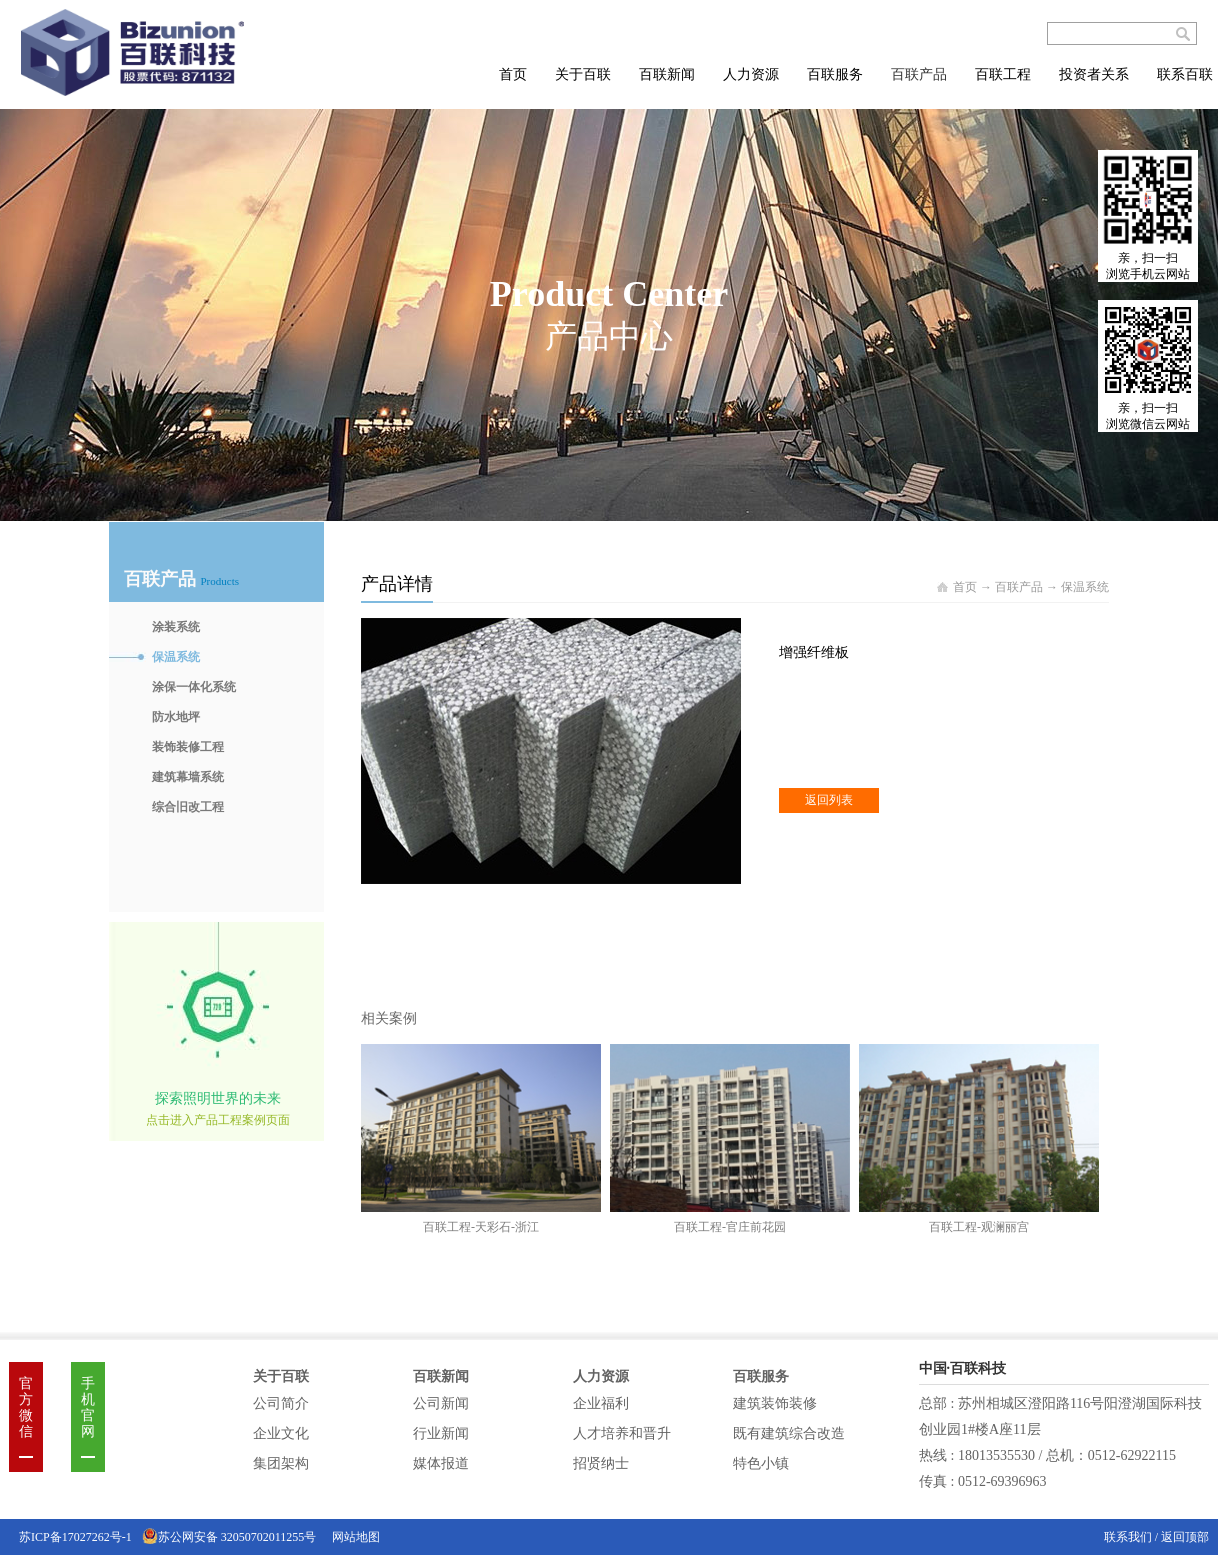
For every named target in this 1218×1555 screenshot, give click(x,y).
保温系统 (1085, 587)
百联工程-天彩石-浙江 (481, 1227)
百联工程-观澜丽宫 (979, 1227)
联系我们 (1129, 1537)
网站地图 (353, 1537)
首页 (513, 74)
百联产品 (1019, 587)
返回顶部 (1185, 1537)
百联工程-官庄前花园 (730, 1227)
